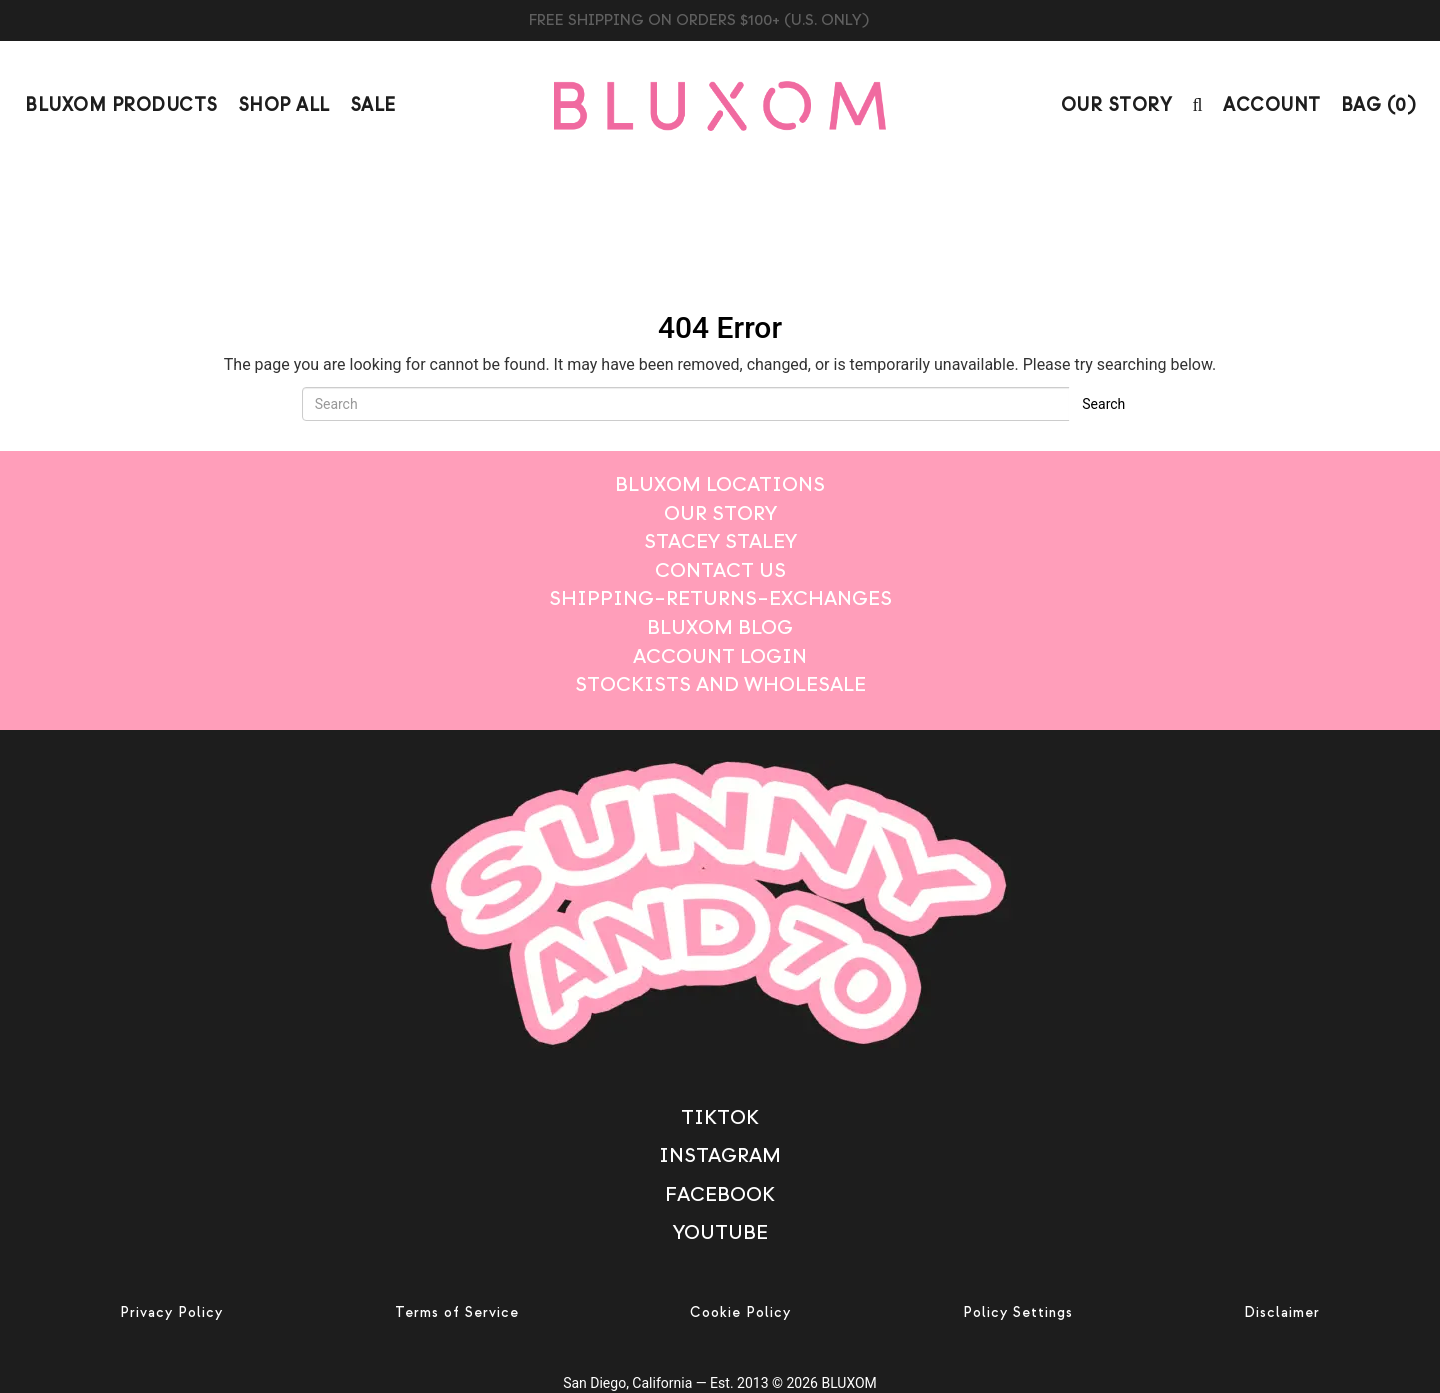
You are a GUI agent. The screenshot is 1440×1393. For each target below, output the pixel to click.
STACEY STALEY (720, 541)
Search (1103, 404)
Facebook (720, 1194)
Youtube (720, 1232)
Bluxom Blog (720, 627)
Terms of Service (457, 1312)
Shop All (284, 105)
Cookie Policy (740, 1312)
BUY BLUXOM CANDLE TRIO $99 (720, 20)
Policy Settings (1018, 1312)
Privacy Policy (171, 1312)
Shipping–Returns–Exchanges (720, 598)
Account (1272, 105)
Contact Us (720, 570)
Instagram (720, 1155)
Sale (373, 105)
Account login (720, 656)
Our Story (1117, 105)
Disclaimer (1282, 1312)
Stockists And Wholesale (720, 684)
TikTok (720, 1117)
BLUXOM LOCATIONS (720, 484)
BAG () (1378, 105)
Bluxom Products (121, 105)
